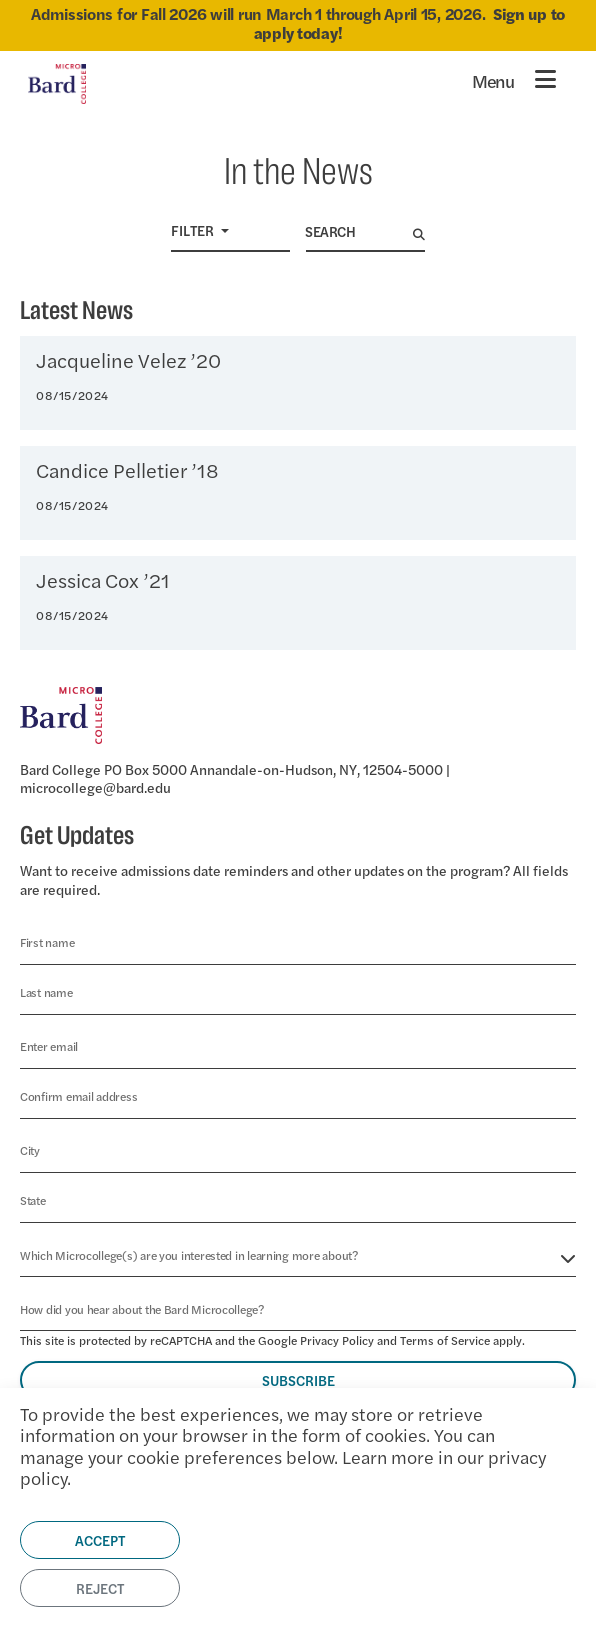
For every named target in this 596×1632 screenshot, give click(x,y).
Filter (194, 230)
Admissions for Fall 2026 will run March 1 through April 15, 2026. (298, 23)
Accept (100, 1540)
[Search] (359, 231)
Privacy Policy (337, 1340)
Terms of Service (445, 1340)
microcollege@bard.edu (95, 787)
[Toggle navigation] (514, 79)
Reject (100, 1588)
